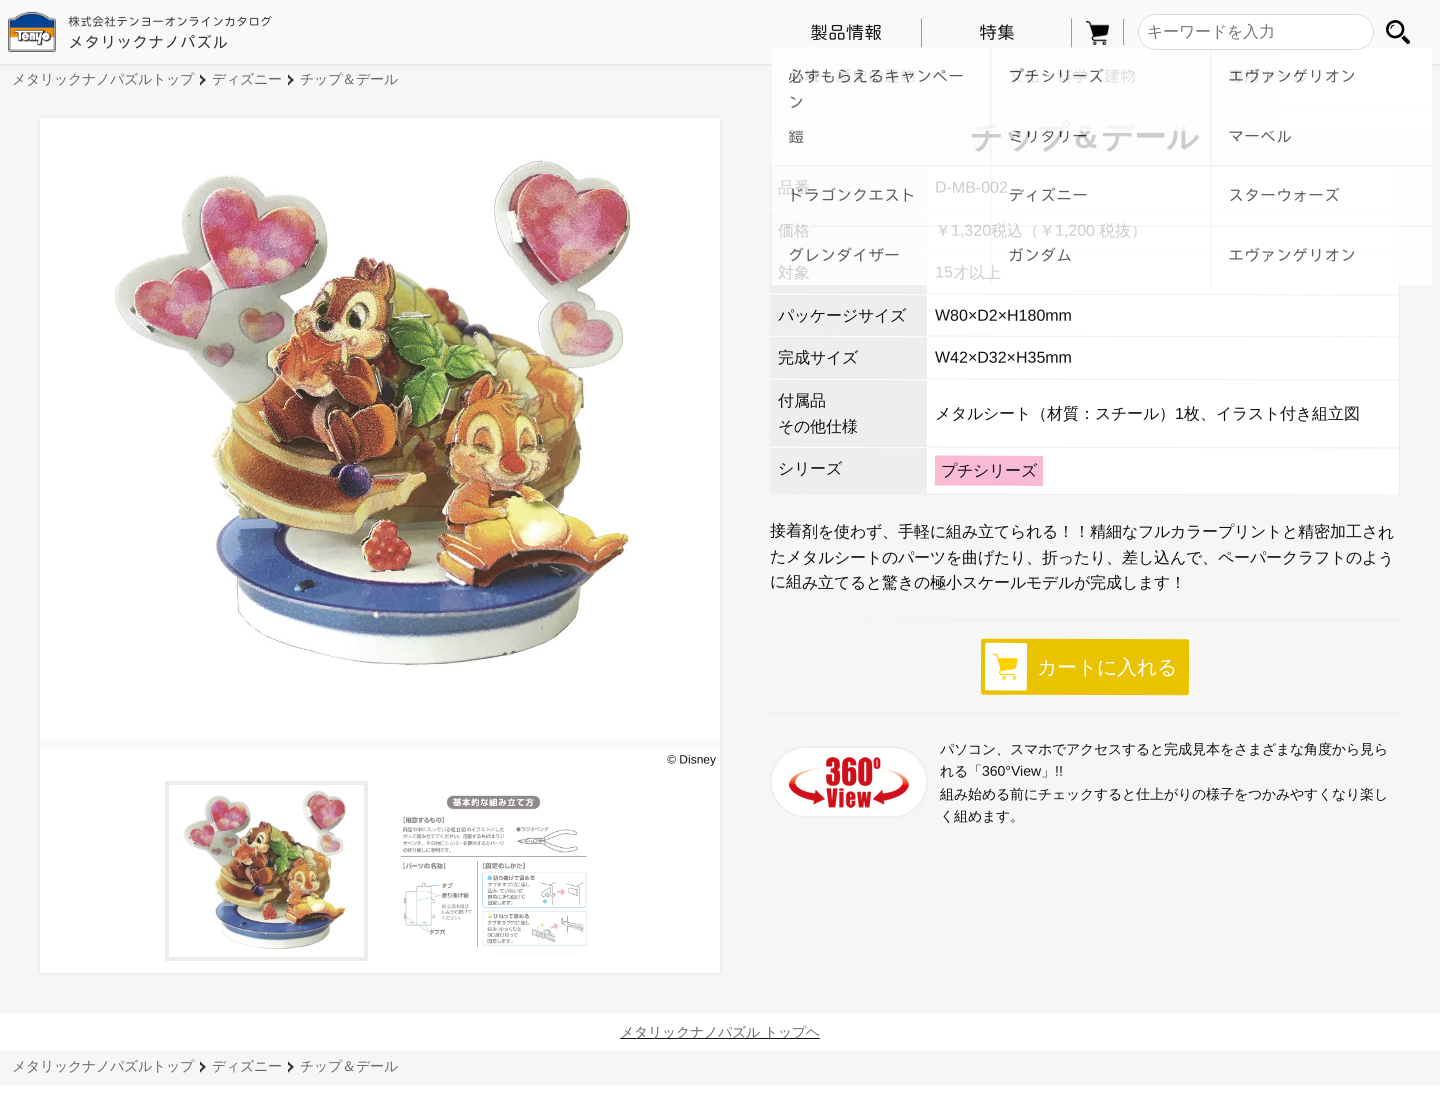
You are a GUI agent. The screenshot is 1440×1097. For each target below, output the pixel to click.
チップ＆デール (349, 79)
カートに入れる (1081, 666)
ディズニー (247, 79)
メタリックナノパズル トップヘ (720, 1032)
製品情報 (846, 32)
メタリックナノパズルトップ (103, 79)
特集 (996, 32)
